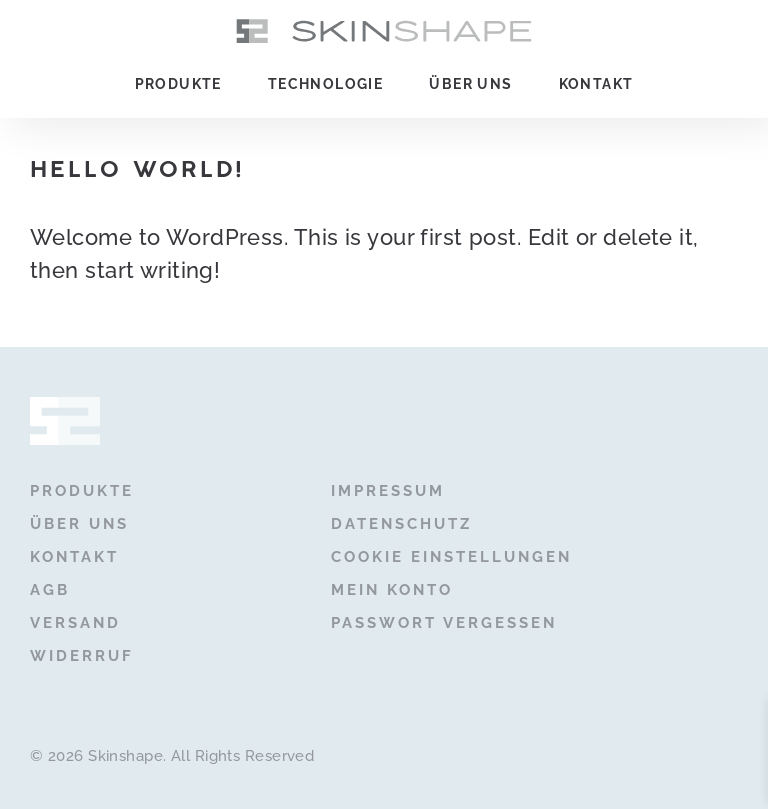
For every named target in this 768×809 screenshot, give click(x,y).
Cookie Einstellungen (451, 557)
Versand (75, 623)
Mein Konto (392, 590)
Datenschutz (401, 524)
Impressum (388, 491)
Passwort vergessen (444, 623)
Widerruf (82, 656)
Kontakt (596, 84)
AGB (50, 590)
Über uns (470, 84)
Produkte (178, 84)
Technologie (325, 84)
